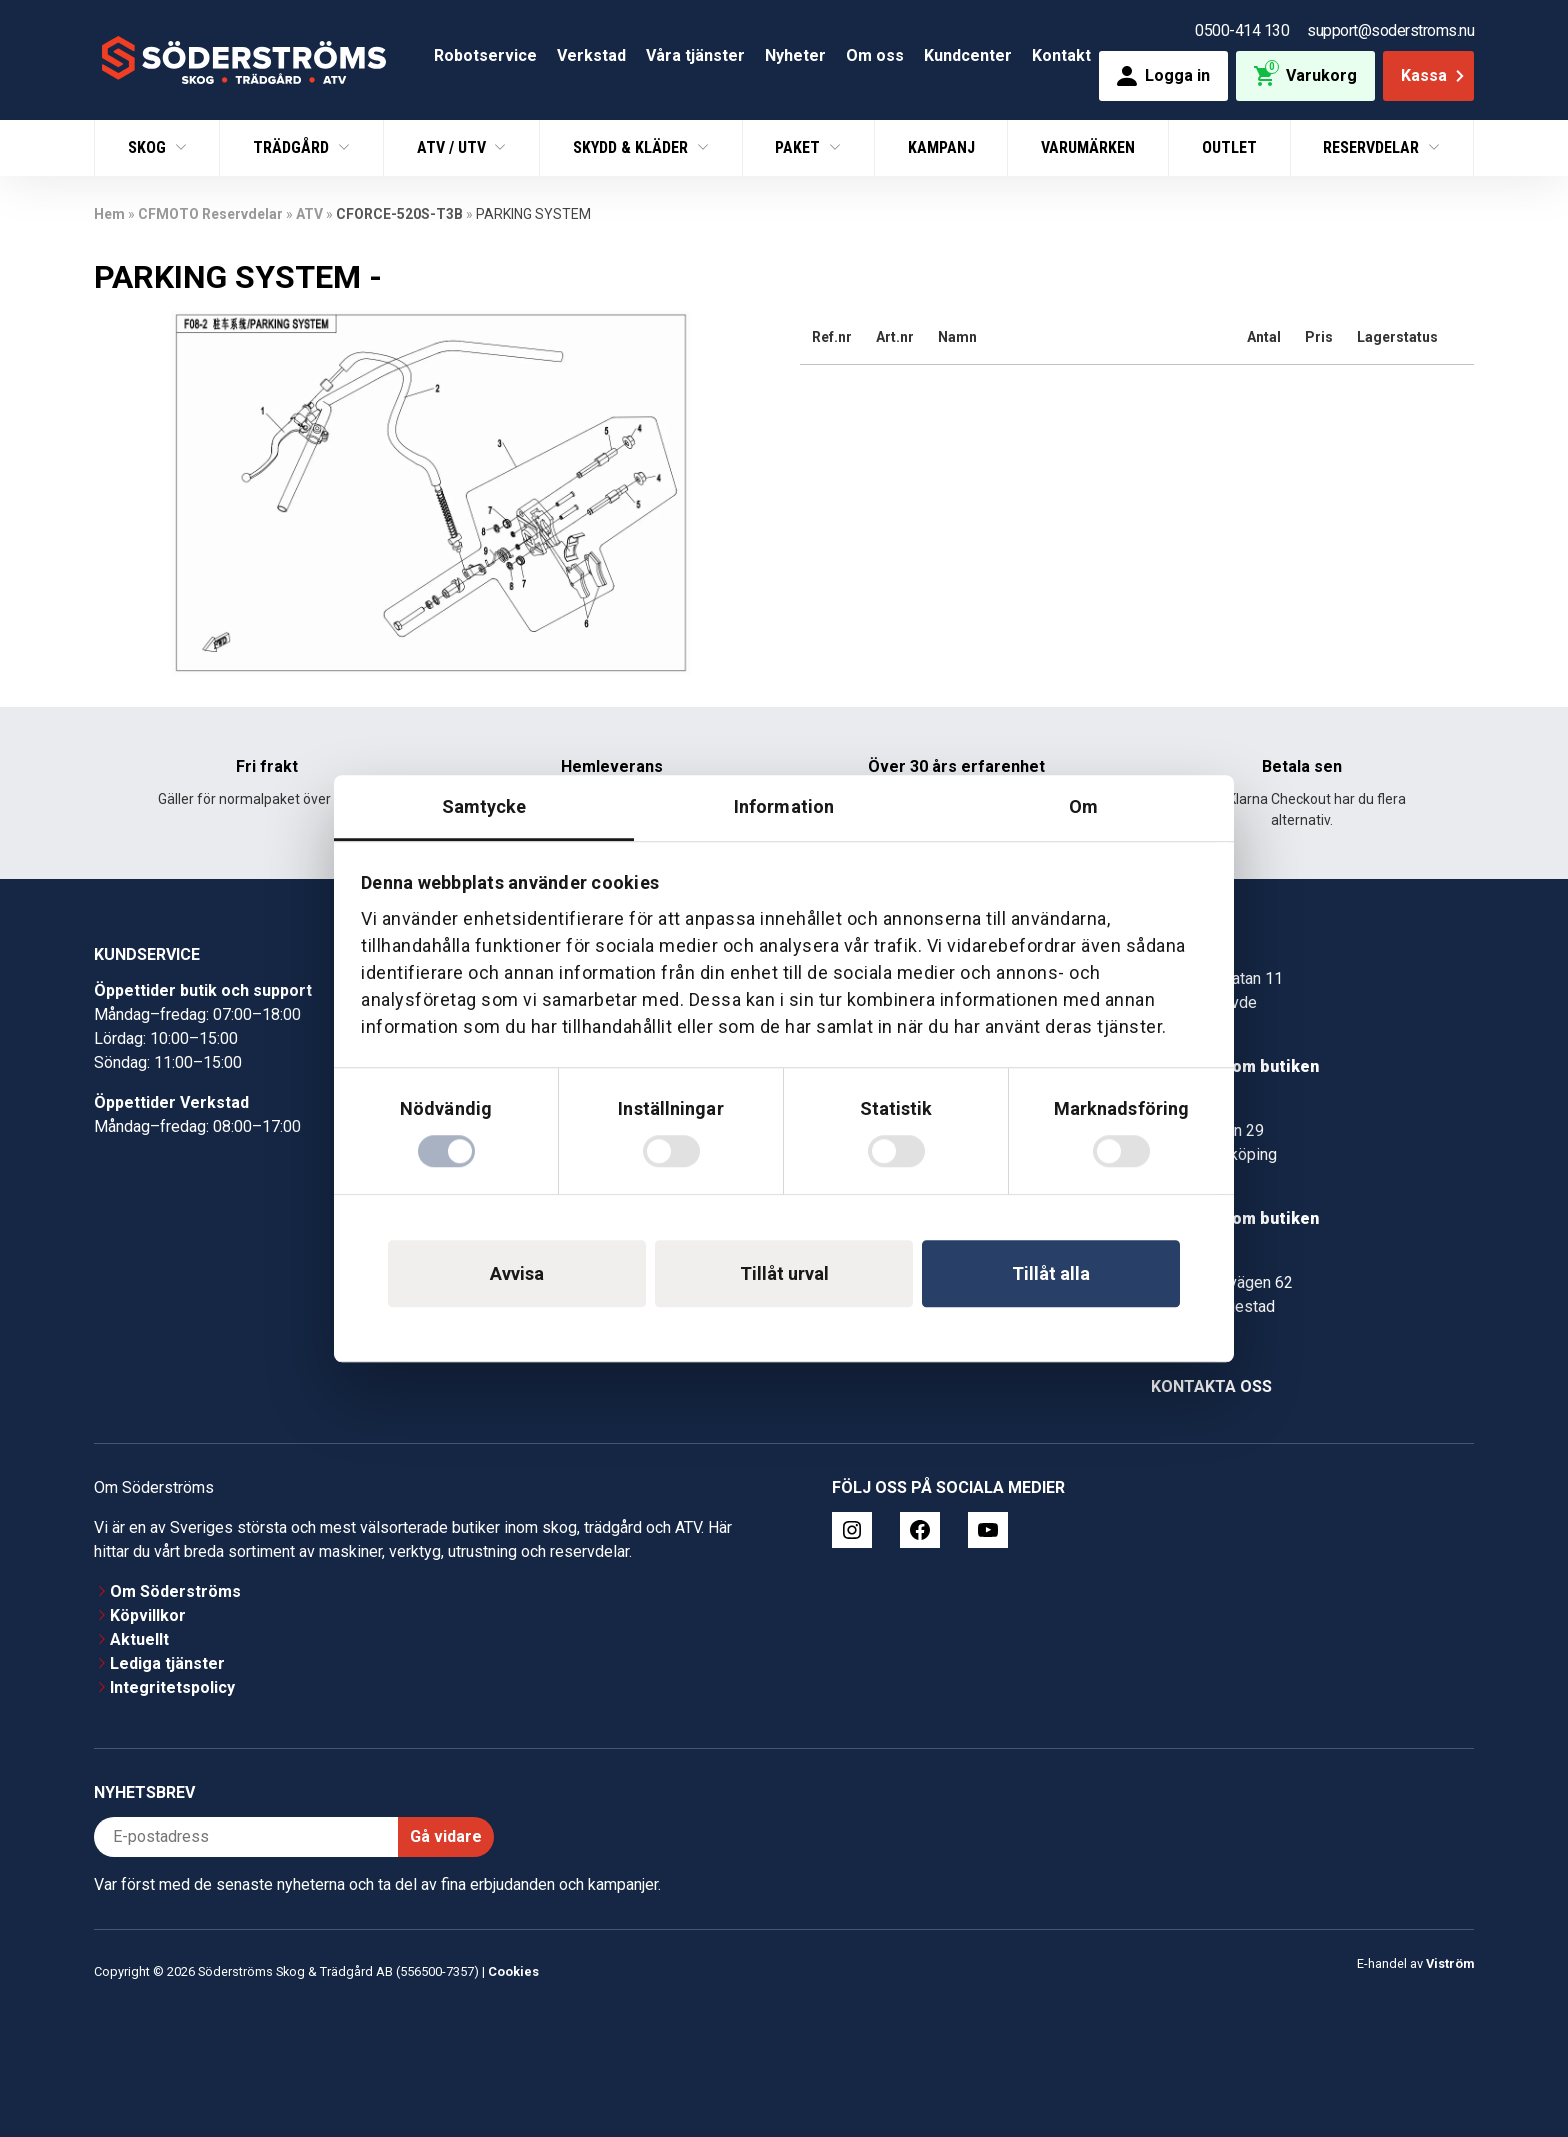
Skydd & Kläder (632, 147)
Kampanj (941, 147)
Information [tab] (784, 806)
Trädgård (293, 147)
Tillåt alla (1051, 1273)
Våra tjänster (695, 55)
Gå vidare (446, 1836)
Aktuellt (139, 1639)
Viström (1450, 1963)
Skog (149, 147)
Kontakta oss (1211, 1386)
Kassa (1434, 75)
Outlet (1229, 147)
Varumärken (1088, 147)
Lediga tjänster (167, 1663)
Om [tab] (1083, 806)
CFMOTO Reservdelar (210, 214)
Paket (799, 147)
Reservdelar (1373, 147)
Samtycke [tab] (484, 806)
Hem (109, 214)
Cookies (513, 1971)
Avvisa (517, 1273)
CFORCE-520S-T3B (399, 214)
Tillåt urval (784, 1273)
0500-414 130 (1242, 30)
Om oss (875, 55)
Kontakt (1061, 55)
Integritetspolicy (172, 1687)
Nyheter (795, 55)
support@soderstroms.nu (1390, 30)
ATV (309, 214)
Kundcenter (968, 55)
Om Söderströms (175, 1591)
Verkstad (591, 55)
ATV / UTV (453, 147)
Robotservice (485, 55)
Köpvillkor (148, 1615)
